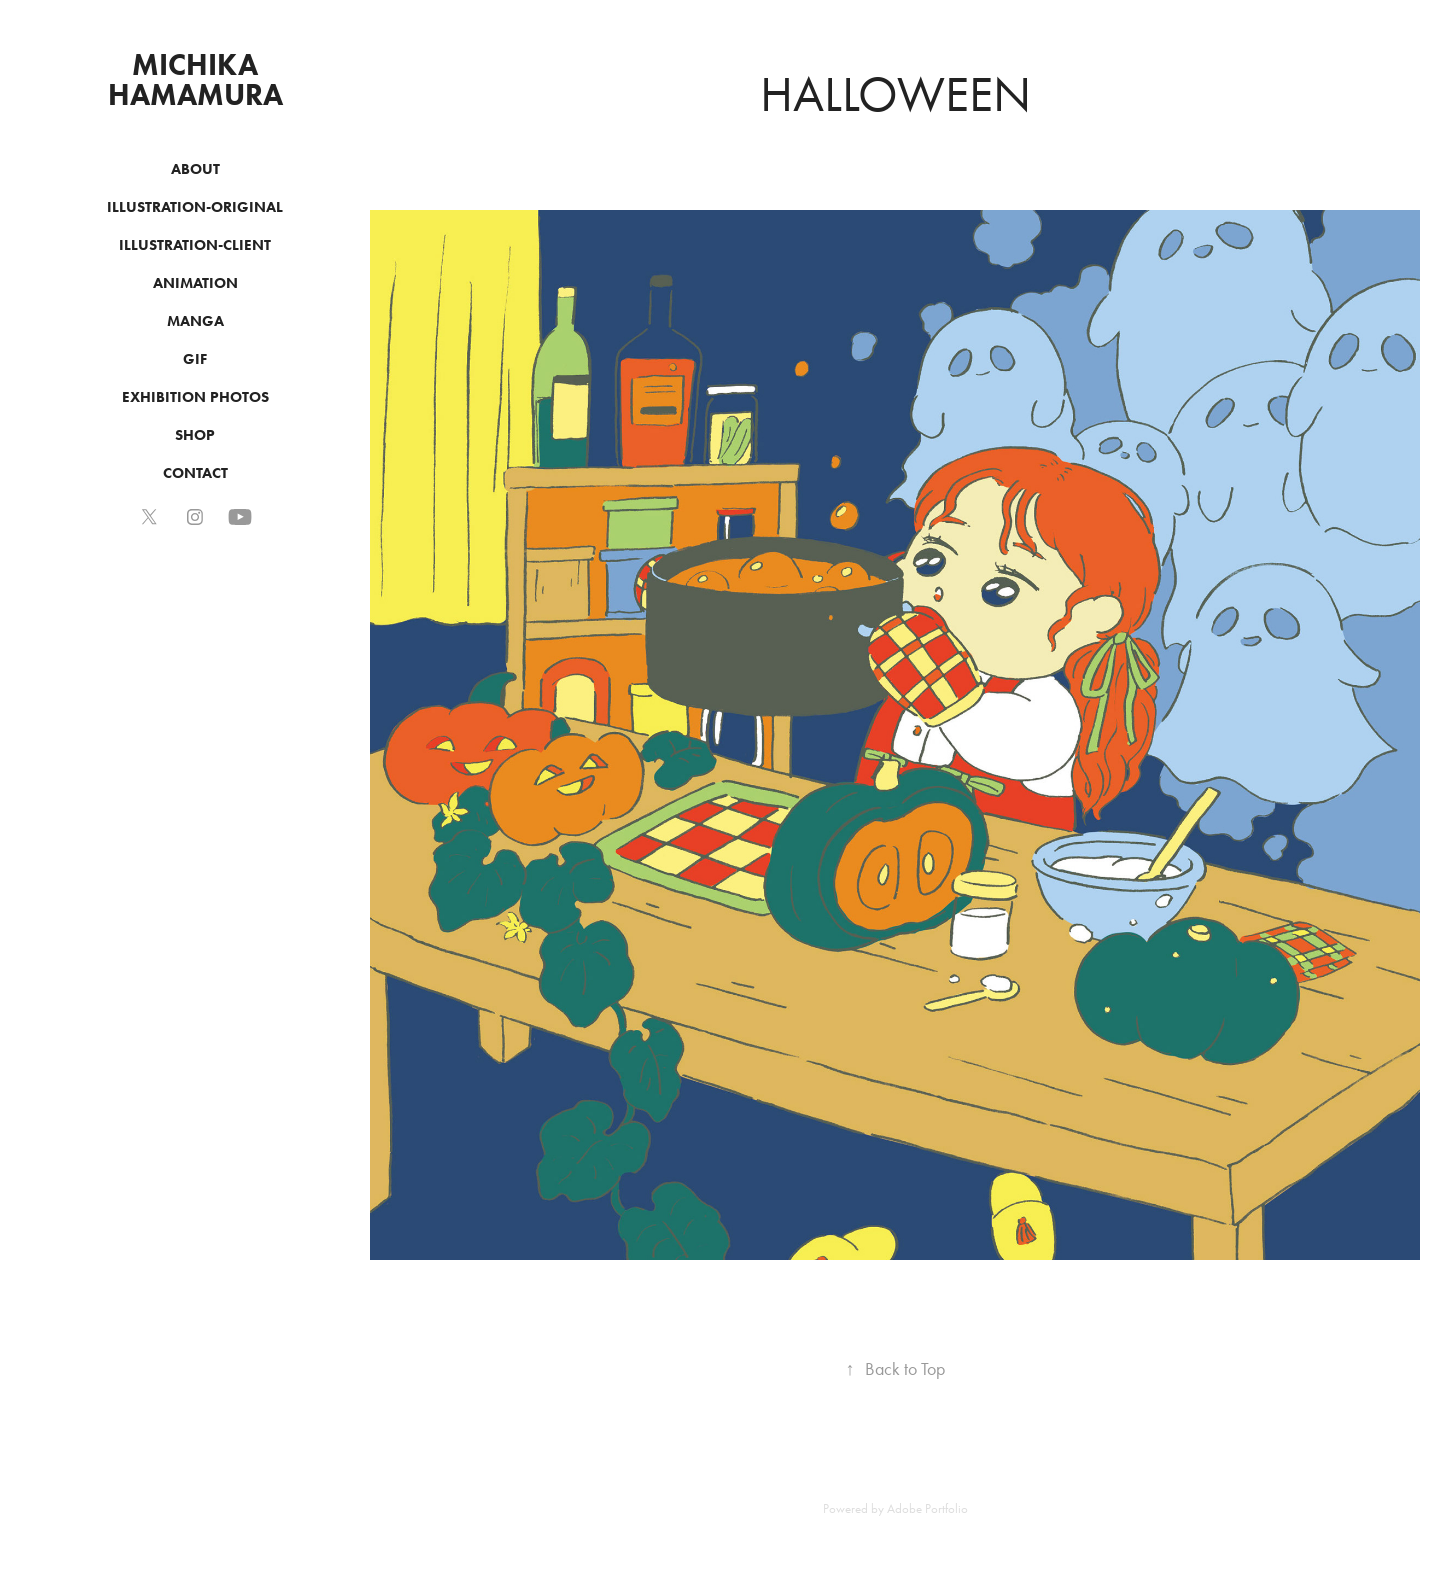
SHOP (195, 435)
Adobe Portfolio (927, 1508)
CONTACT (195, 473)
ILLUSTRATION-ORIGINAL (195, 207)
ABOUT (195, 169)
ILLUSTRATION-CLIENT (195, 245)
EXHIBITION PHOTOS (195, 397)
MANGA (195, 321)
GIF (195, 359)
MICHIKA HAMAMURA (195, 79)
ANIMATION (195, 283)
